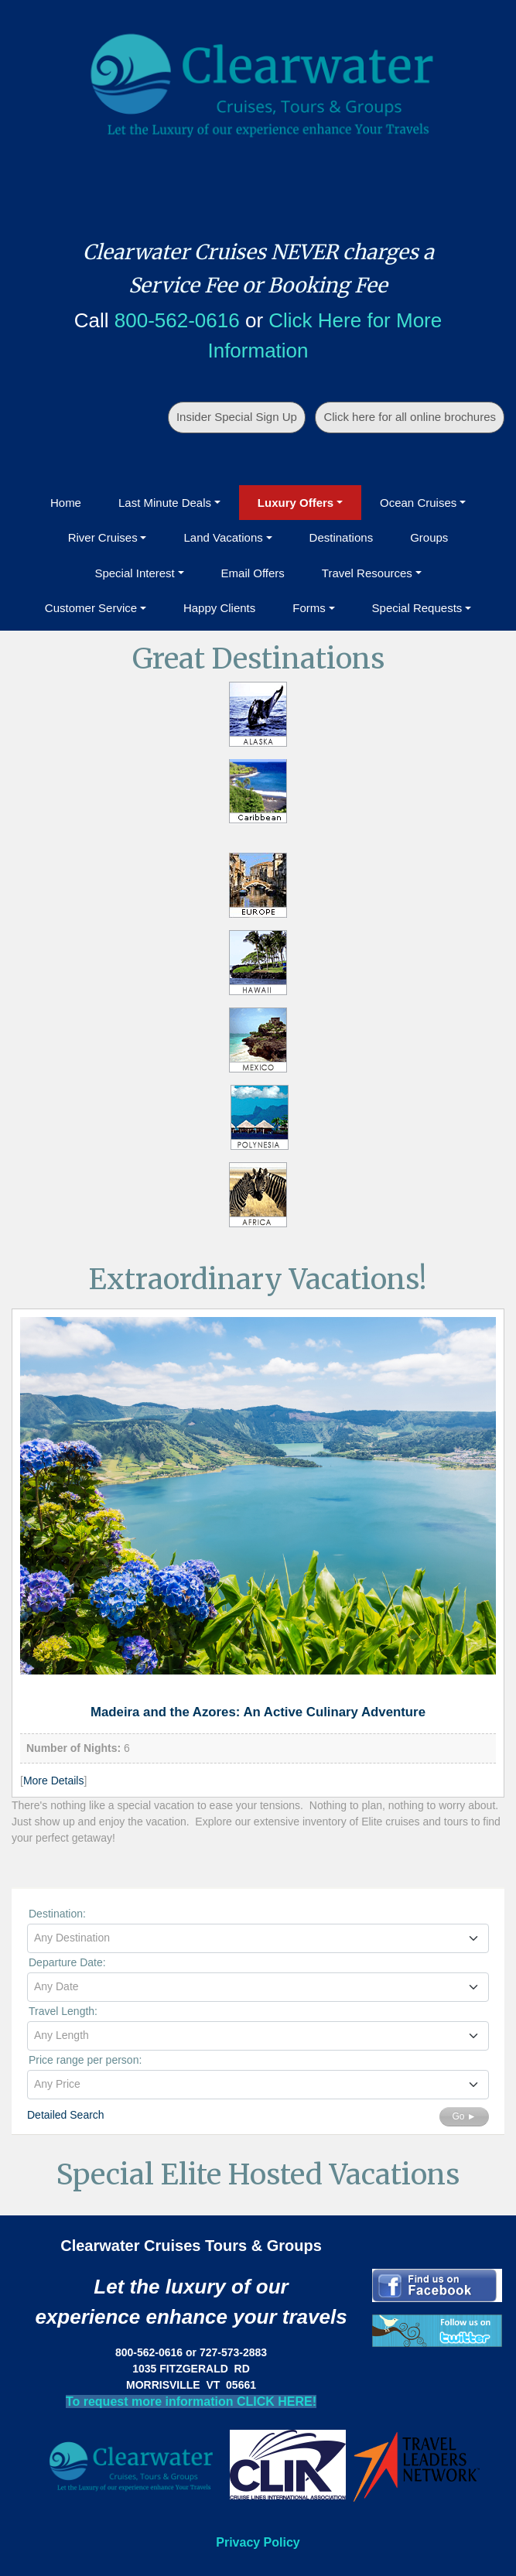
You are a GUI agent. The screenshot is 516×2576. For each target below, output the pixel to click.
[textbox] (258, 1937)
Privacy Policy (258, 2542)
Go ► (464, 2116)
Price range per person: (85, 2060)
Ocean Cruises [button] (418, 502)
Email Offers (253, 573)
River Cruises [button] (103, 537)
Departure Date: (67, 1962)
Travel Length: (63, 2011)
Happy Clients (219, 607)
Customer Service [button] (91, 607)
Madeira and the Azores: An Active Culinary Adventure (258, 1712)
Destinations (341, 537)
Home (65, 502)
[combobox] (258, 1938)
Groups (429, 537)
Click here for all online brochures (409, 416)
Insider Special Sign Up (236, 416)
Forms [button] (309, 607)
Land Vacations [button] (222, 537)
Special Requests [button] (417, 607)
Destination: (57, 1913)
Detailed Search (65, 2115)
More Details (53, 1780)
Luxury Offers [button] (295, 502)
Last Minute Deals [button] (164, 502)
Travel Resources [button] (367, 573)
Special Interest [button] (134, 573)
